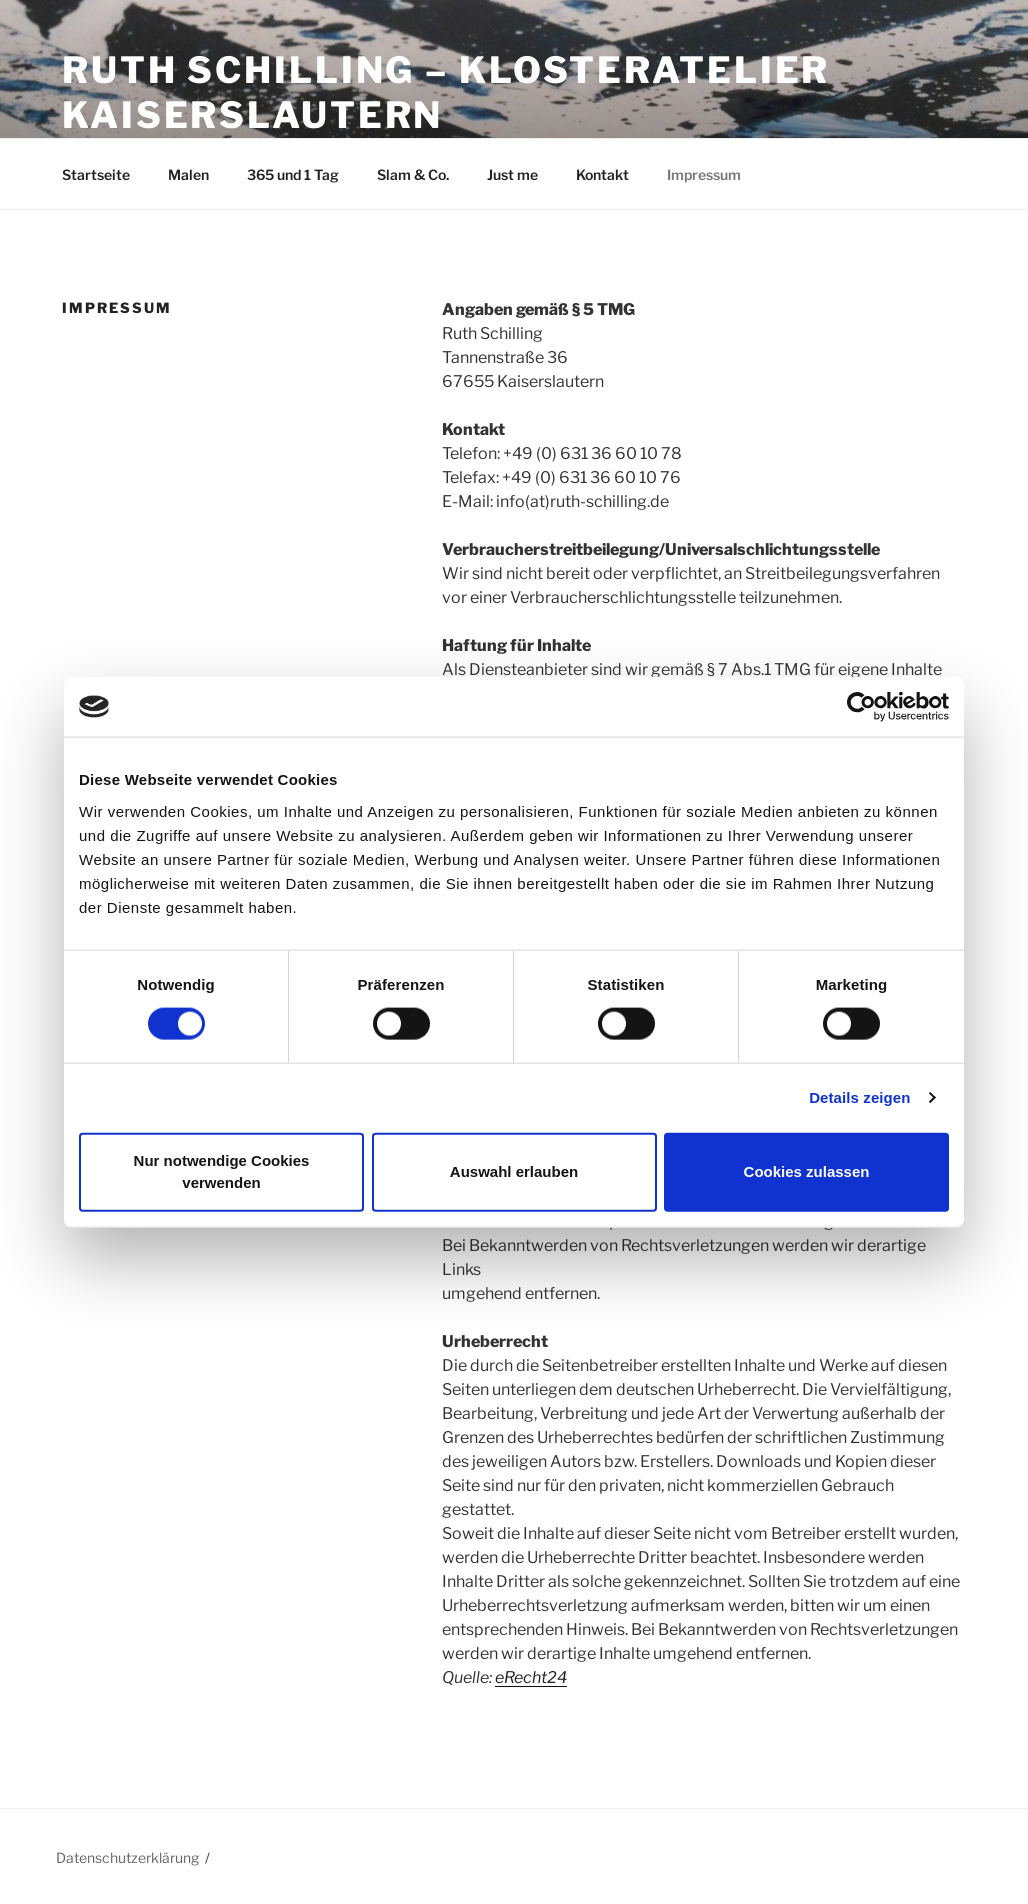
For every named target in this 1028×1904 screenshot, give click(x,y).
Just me (512, 174)
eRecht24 (531, 1677)
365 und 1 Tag (293, 174)
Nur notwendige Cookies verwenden (222, 1171)
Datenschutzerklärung (127, 1857)
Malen (188, 174)
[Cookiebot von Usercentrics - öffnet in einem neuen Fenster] (861, 707)
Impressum (704, 174)
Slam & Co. (413, 174)
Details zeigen (859, 1097)
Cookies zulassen (807, 1171)
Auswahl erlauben (514, 1171)
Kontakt (602, 174)
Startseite (96, 174)
